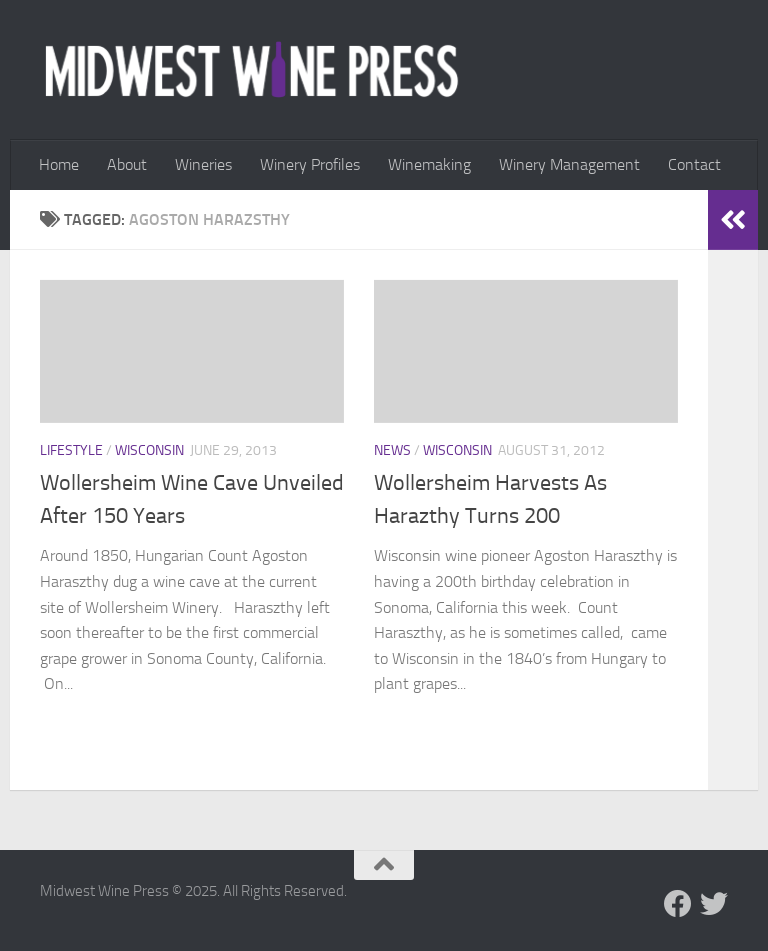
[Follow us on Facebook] (678, 904)
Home (59, 164)
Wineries (203, 164)
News (392, 450)
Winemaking (429, 164)
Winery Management (569, 164)
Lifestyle (71, 450)
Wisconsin (149, 450)
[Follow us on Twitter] (714, 904)
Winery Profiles (310, 164)
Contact (694, 164)
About (127, 164)
